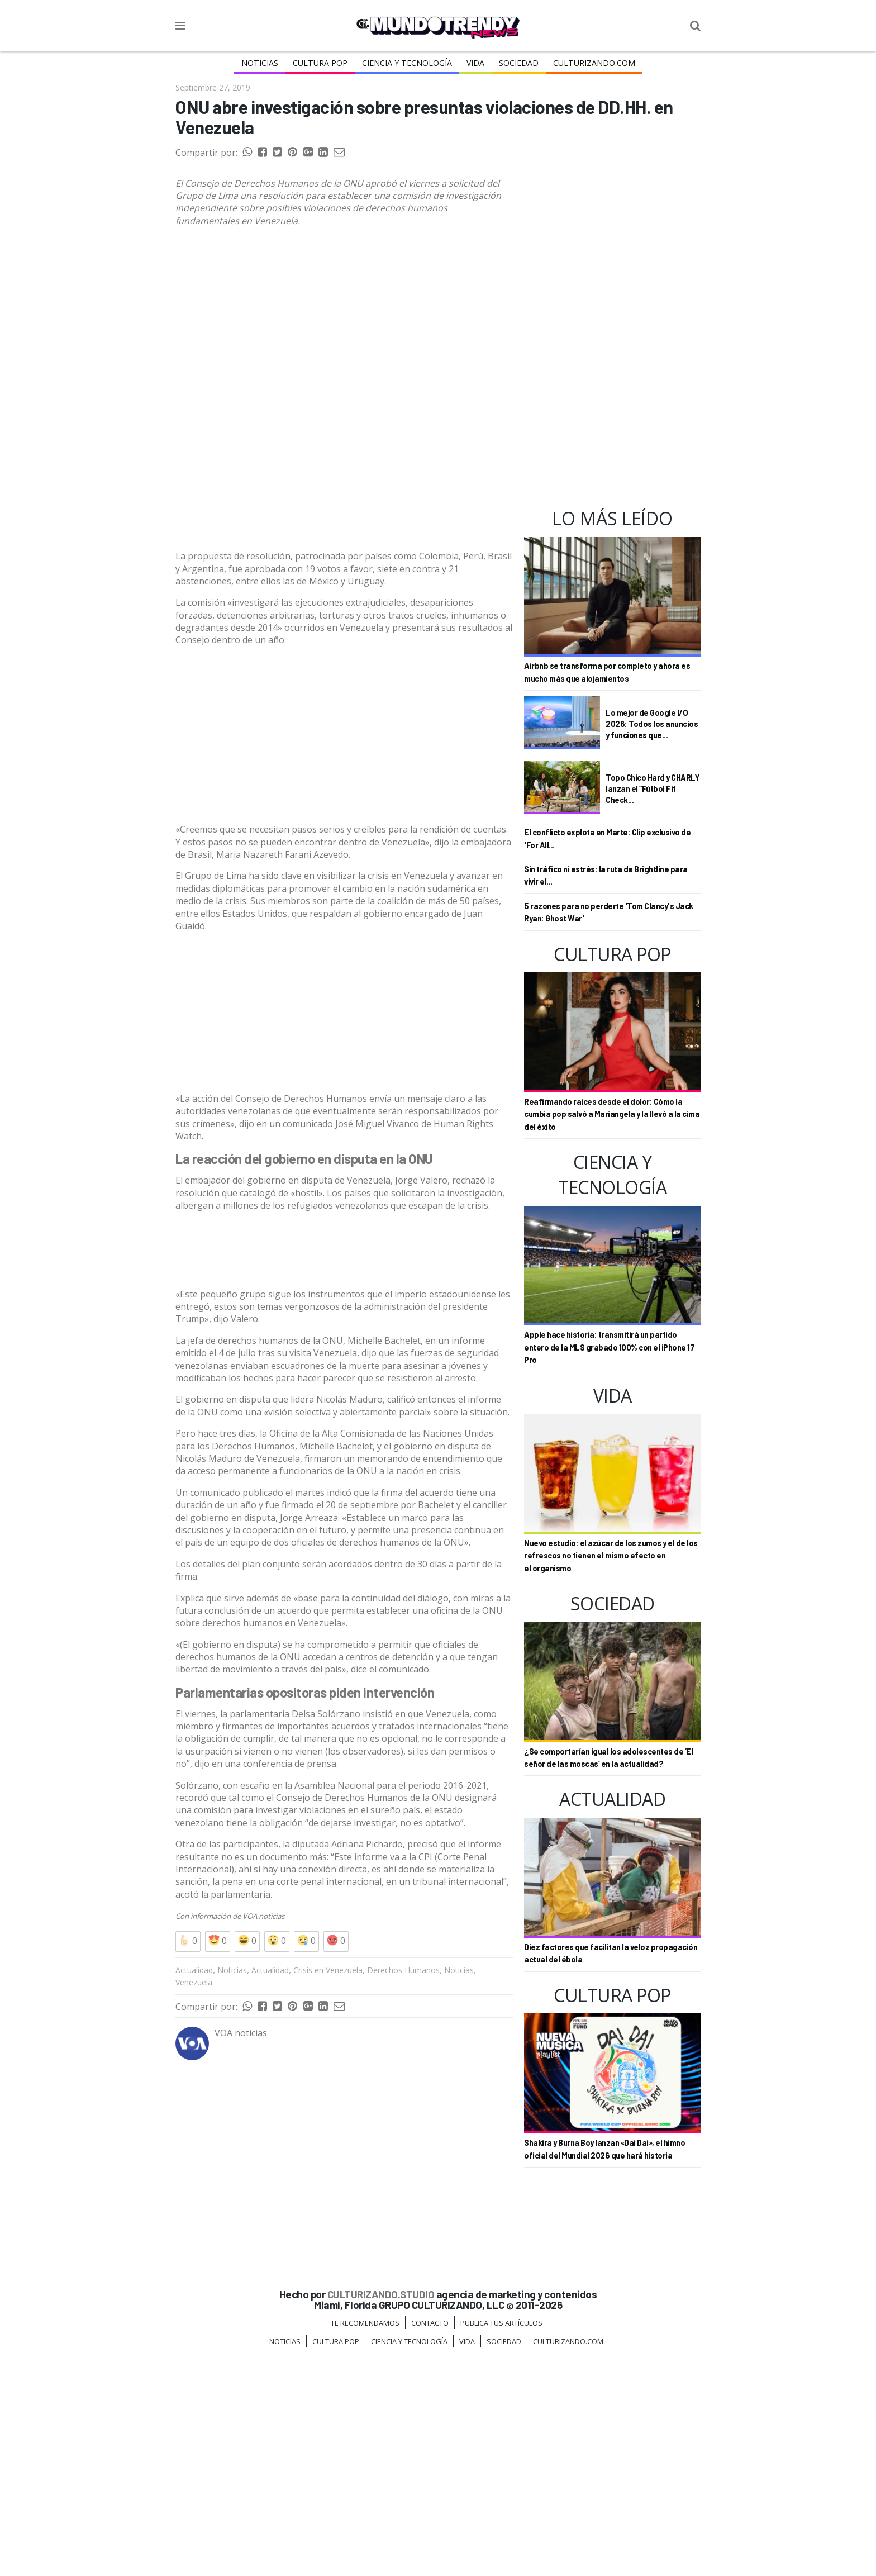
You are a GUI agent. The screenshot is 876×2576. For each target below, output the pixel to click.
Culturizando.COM (593, 63)
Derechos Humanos (403, 2193)
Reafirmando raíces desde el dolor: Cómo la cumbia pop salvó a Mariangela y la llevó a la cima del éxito (611, 1114)
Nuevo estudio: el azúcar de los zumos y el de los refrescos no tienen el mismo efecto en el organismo (611, 1555)
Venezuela (193, 2205)
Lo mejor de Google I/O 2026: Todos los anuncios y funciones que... (652, 723)
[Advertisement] (344, 537)
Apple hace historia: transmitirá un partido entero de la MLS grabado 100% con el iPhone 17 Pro (609, 1347)
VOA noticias (263, 2140)
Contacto (430, 2546)
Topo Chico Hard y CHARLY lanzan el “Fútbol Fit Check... (652, 788)
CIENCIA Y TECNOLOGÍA (406, 63)
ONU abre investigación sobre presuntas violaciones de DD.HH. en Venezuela (424, 117)
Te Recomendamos (365, 2546)
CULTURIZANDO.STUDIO (381, 2517)
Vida (475, 63)
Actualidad (194, 2193)
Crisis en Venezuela (328, 2193)
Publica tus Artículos (501, 2546)
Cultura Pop (320, 63)
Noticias (260, 63)
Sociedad (518, 63)
